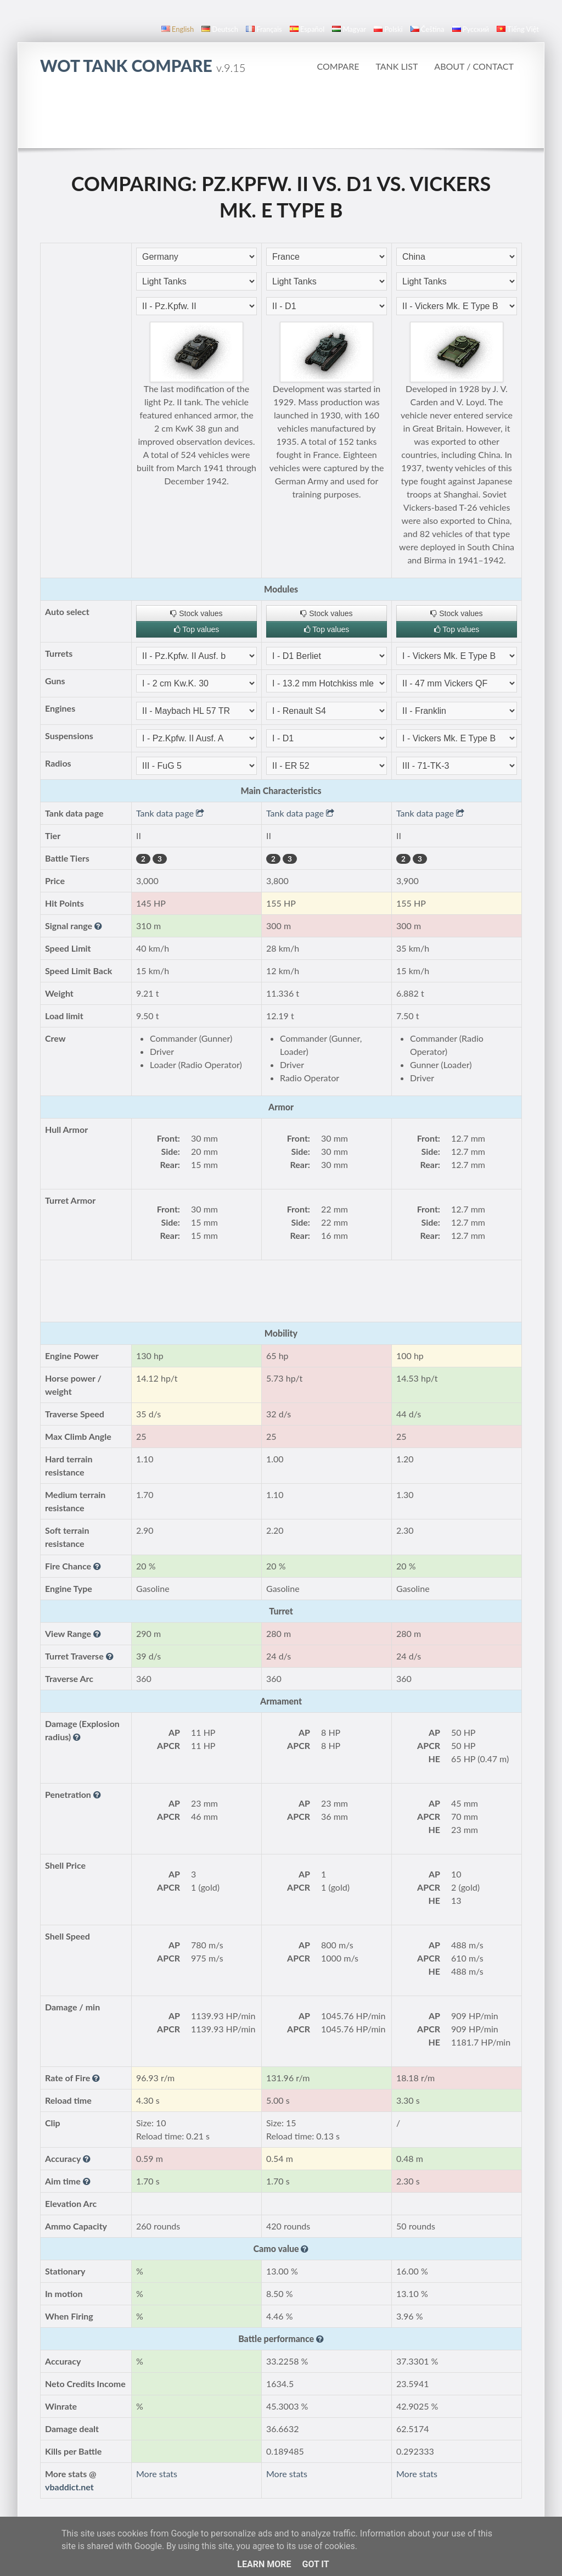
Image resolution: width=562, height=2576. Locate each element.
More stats (156, 2473)
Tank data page (170, 813)
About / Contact (474, 66)
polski (388, 29)
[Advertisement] (281, 117)
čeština (428, 29)
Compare (338, 66)
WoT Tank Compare (142, 65)
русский (470, 29)
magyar (349, 29)
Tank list (396, 66)
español (307, 29)
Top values (197, 629)
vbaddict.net (69, 2487)
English (177, 29)
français (264, 29)
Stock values (196, 613)
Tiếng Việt (518, 29)
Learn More (264, 2564)
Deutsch (219, 29)
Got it (315, 2564)
